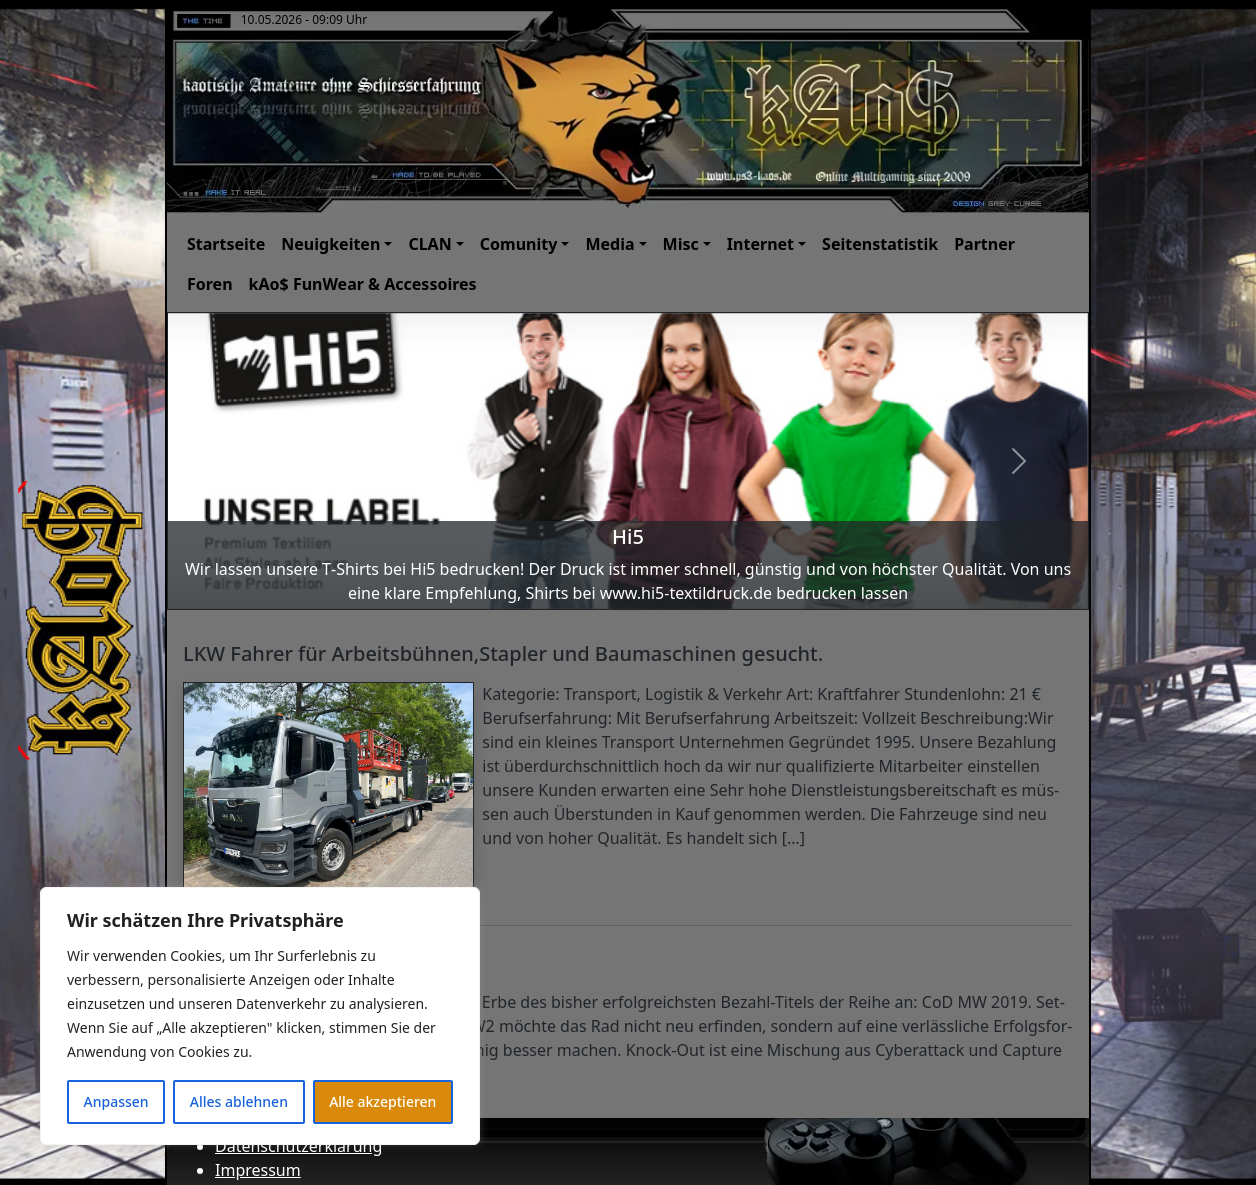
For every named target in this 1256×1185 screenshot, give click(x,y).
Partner (984, 244)
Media (609, 244)
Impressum (258, 1170)
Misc (681, 244)
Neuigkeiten (330, 244)
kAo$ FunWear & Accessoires (363, 284)
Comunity (519, 244)
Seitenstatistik (880, 244)
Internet (760, 244)
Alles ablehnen (239, 1101)
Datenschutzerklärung (298, 1146)
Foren (210, 284)
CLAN (429, 244)
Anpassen (116, 1101)
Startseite (226, 244)
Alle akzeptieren (382, 1101)
